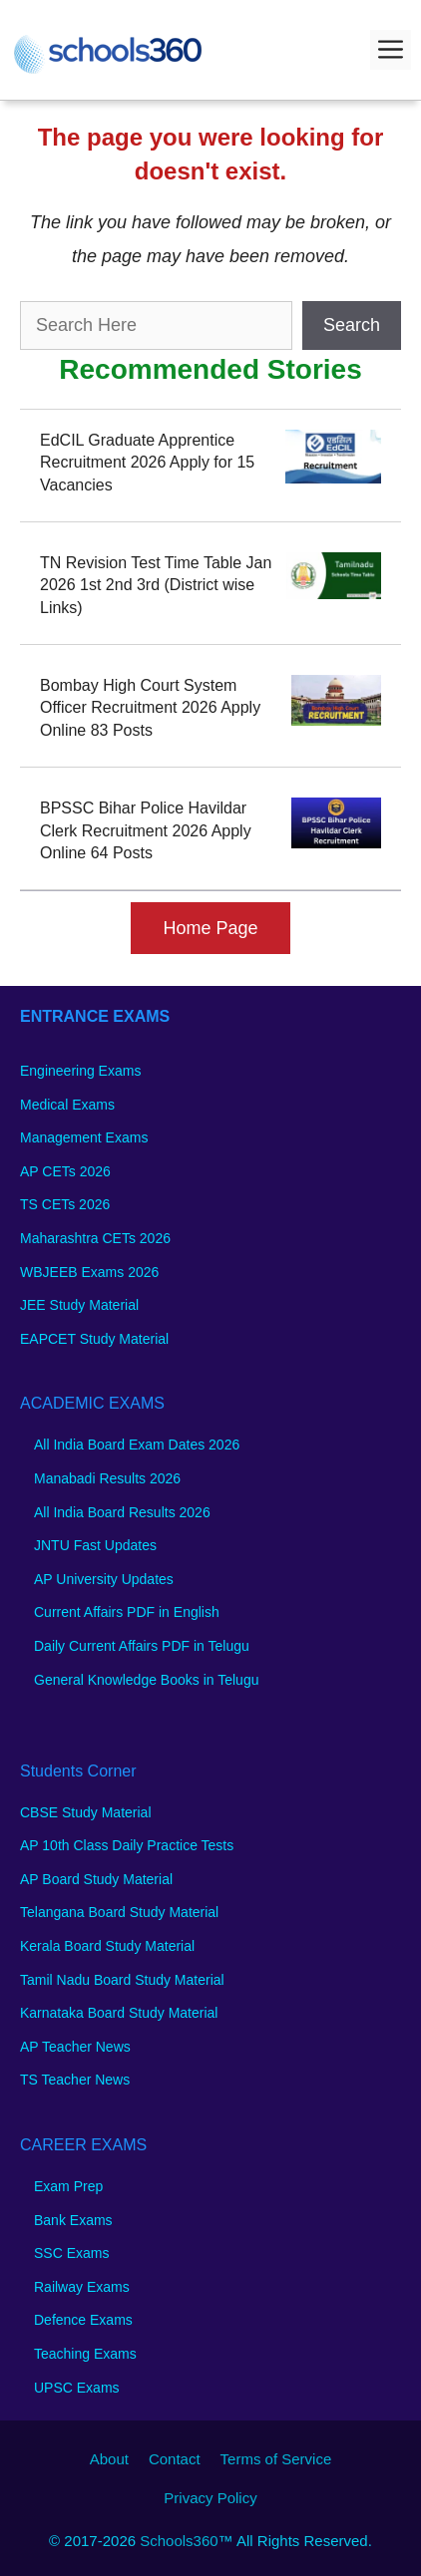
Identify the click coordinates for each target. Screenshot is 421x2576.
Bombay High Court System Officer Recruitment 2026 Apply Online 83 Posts (150, 708)
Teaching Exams (85, 2354)
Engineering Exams (80, 1071)
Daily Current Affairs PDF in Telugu (141, 1646)
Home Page (210, 928)
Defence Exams (83, 2320)
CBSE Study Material (86, 1812)
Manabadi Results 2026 (107, 1478)
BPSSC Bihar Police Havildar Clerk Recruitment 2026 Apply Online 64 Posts (145, 830)
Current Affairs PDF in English (126, 1612)
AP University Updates (104, 1579)
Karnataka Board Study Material (118, 2013)
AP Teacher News (75, 2047)
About (109, 2458)
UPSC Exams (77, 2388)
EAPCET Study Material (94, 1339)
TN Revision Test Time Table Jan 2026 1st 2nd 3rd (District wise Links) (155, 585)
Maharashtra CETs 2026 (95, 1238)
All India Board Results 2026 (122, 1512)
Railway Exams (82, 2287)
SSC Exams (71, 2253)
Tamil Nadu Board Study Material (122, 1980)
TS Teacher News (75, 2080)
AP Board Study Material (96, 1879)
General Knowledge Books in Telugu (146, 1680)
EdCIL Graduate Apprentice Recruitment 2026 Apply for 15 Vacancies (147, 462)
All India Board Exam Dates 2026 (136, 1444)
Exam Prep (68, 2186)
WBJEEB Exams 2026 (89, 1272)
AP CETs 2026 (65, 1171)
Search (351, 325)
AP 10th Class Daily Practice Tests (126, 1845)
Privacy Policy (210, 2497)
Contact (175, 2458)
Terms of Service (276, 2458)
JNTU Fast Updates (95, 1545)
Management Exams (84, 1137)
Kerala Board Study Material (107, 1946)
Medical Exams (67, 1105)
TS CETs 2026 (65, 1204)
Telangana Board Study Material (119, 1912)
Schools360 (178, 2540)
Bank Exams (73, 2220)
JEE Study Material (79, 1305)
